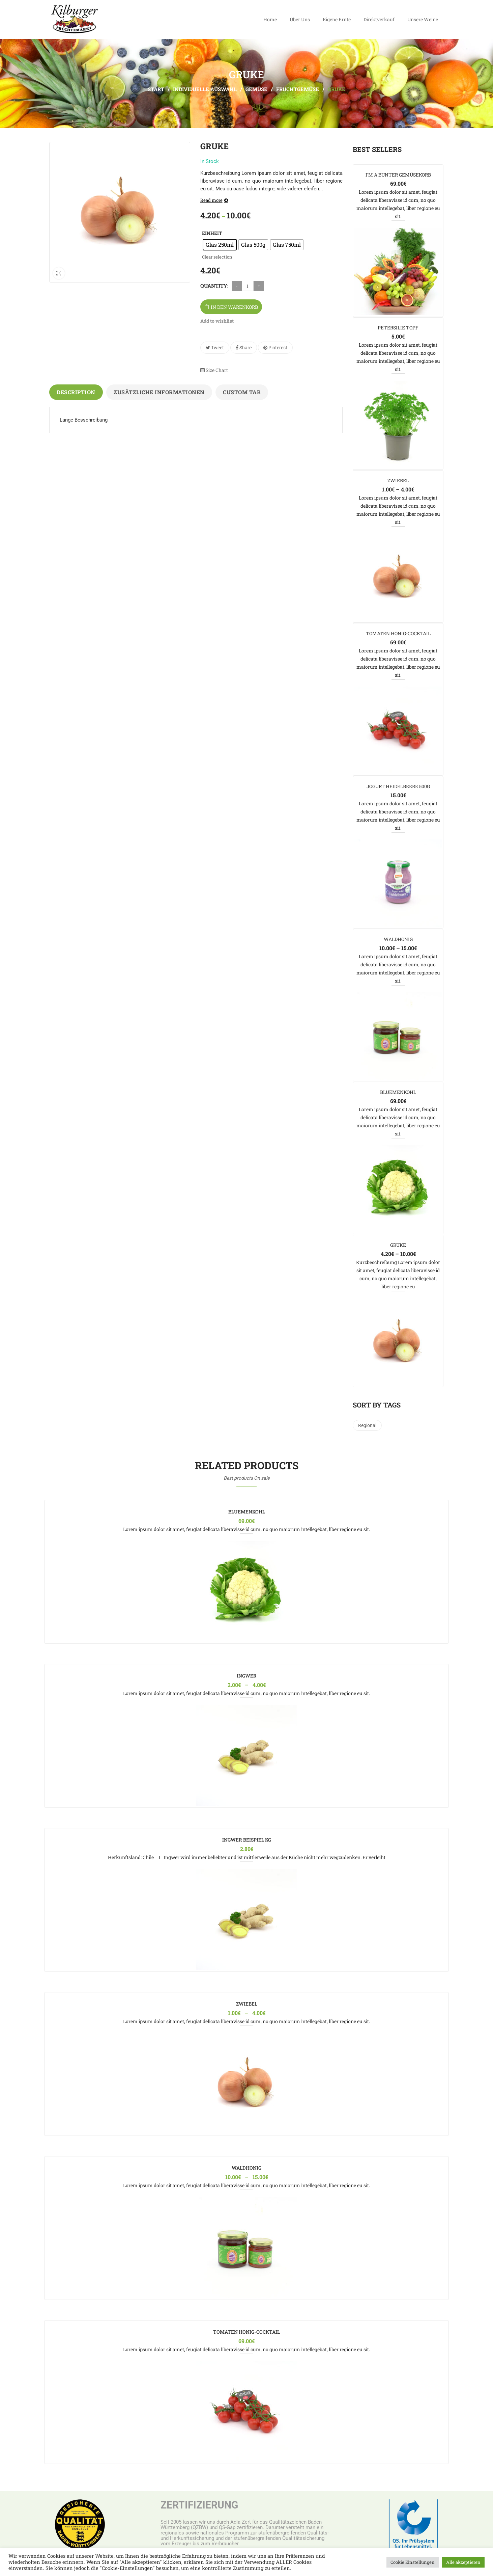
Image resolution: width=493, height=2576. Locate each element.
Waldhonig (398, 939)
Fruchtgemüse (297, 89)
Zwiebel (398, 480)
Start (156, 89)
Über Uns (300, 19)
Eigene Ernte (337, 19)
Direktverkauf (379, 19)
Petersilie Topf (398, 327)
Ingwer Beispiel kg (246, 1839)
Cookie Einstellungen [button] (412, 2562)
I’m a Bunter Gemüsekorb (398, 174)
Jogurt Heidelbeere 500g (398, 786)
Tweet (215, 347)
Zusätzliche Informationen (159, 392)
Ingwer (247, 1675)
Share (244, 347)
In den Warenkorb (234, 307)
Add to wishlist (217, 321)
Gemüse (256, 89)
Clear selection (217, 257)
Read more (211, 200)
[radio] (219, 245)
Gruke (398, 1245)
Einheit (212, 233)
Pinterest (275, 347)
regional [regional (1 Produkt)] (367, 1425)
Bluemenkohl (398, 1092)
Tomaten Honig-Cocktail (398, 633)
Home (270, 19)
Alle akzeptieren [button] (463, 2562)
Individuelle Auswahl (205, 89)
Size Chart (214, 370)
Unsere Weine (422, 19)
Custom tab (242, 392)
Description (76, 392)
